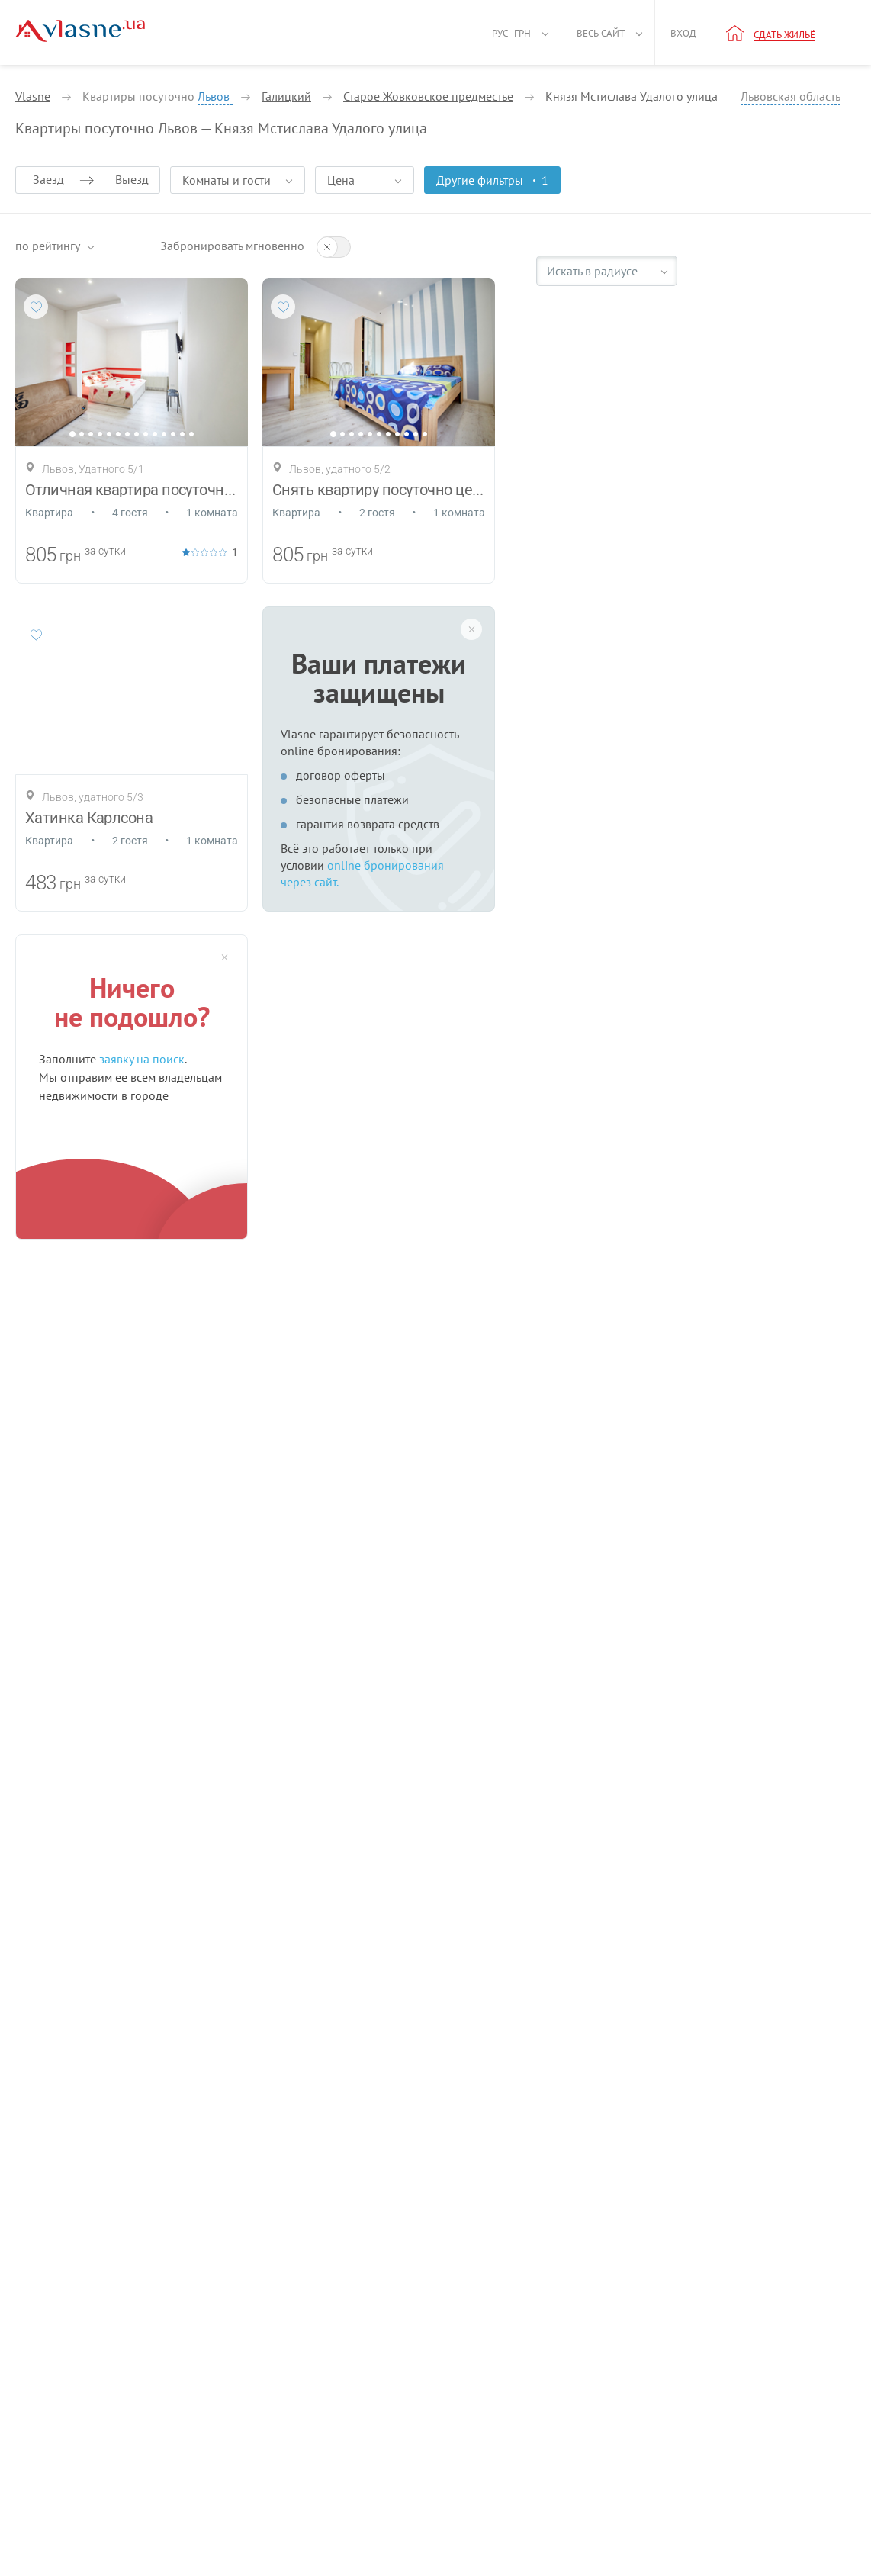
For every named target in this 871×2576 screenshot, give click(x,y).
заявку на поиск (142, 1058)
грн (70, 556)
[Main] (80, 31)
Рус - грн (511, 33)
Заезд (48, 179)
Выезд (132, 179)
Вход (683, 33)
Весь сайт (601, 33)
